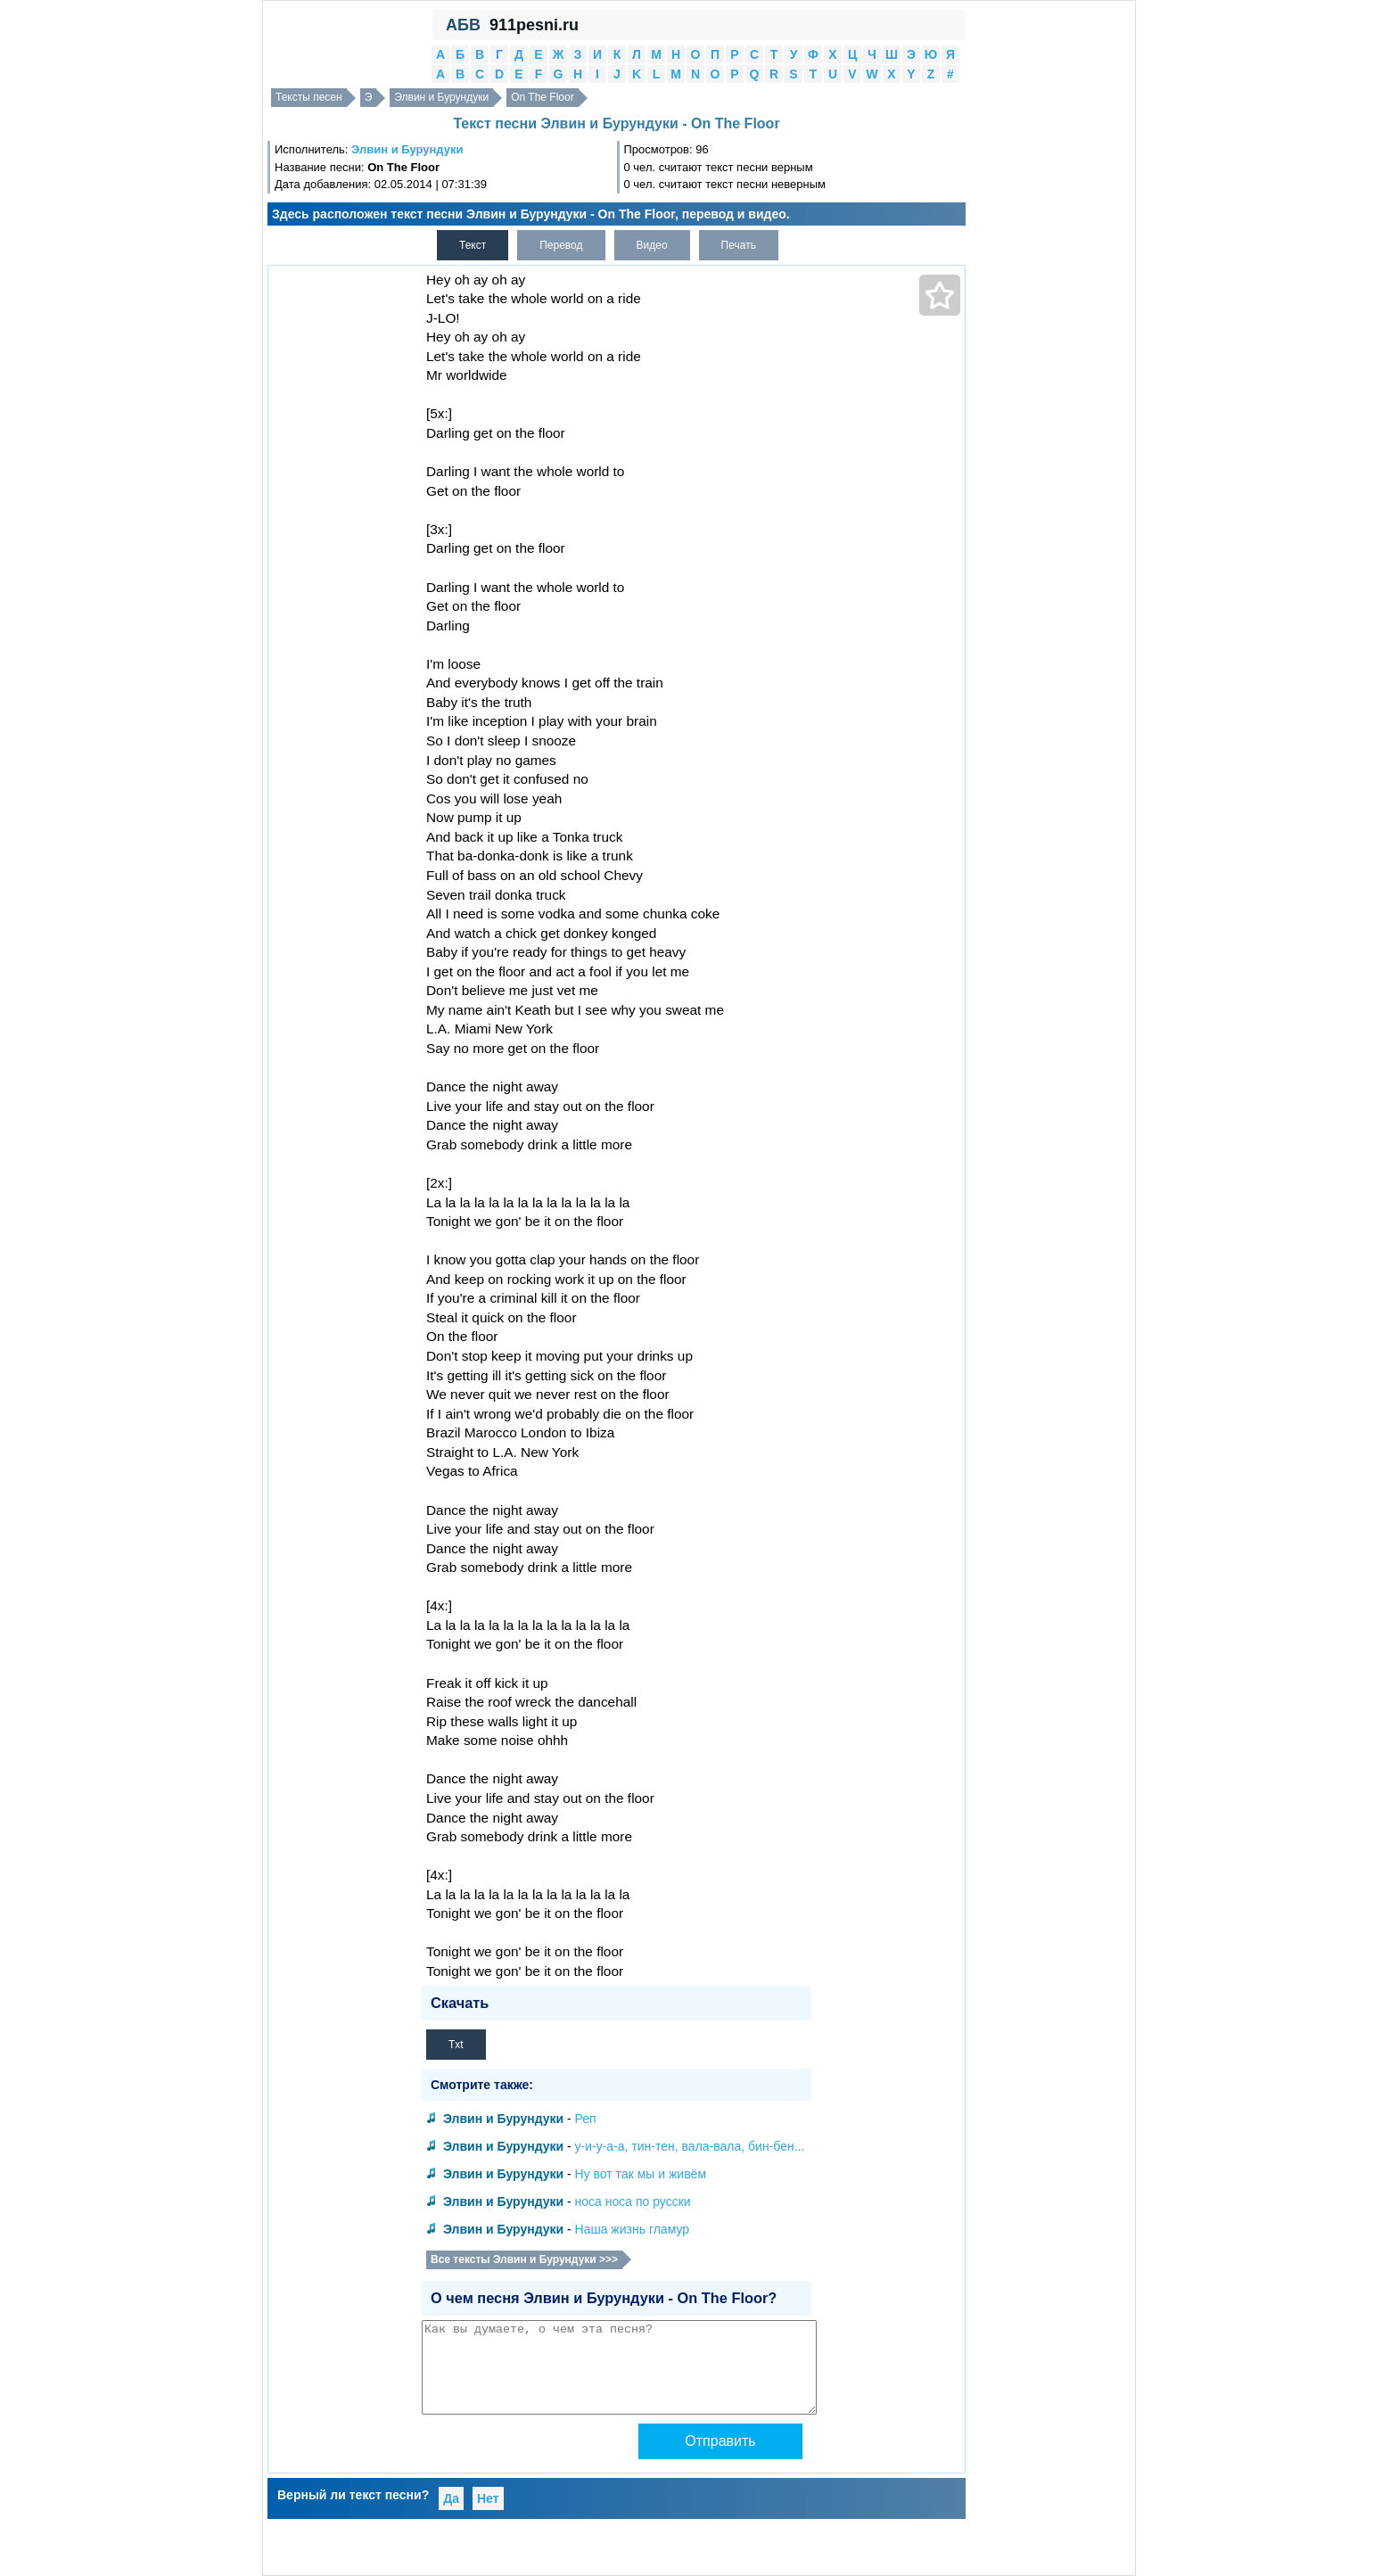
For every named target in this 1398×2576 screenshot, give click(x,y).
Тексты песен (308, 97)
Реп (585, 2118)
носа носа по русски (633, 2201)
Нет (488, 2498)
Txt (456, 2044)
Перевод (560, 245)
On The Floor (542, 97)
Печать (738, 245)
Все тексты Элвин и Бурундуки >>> (524, 2259)
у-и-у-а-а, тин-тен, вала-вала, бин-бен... (690, 2146)
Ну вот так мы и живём (640, 2174)
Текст (472, 245)
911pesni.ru (534, 25)
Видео (652, 245)
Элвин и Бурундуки (441, 97)
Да (451, 2498)
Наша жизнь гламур (632, 2229)
